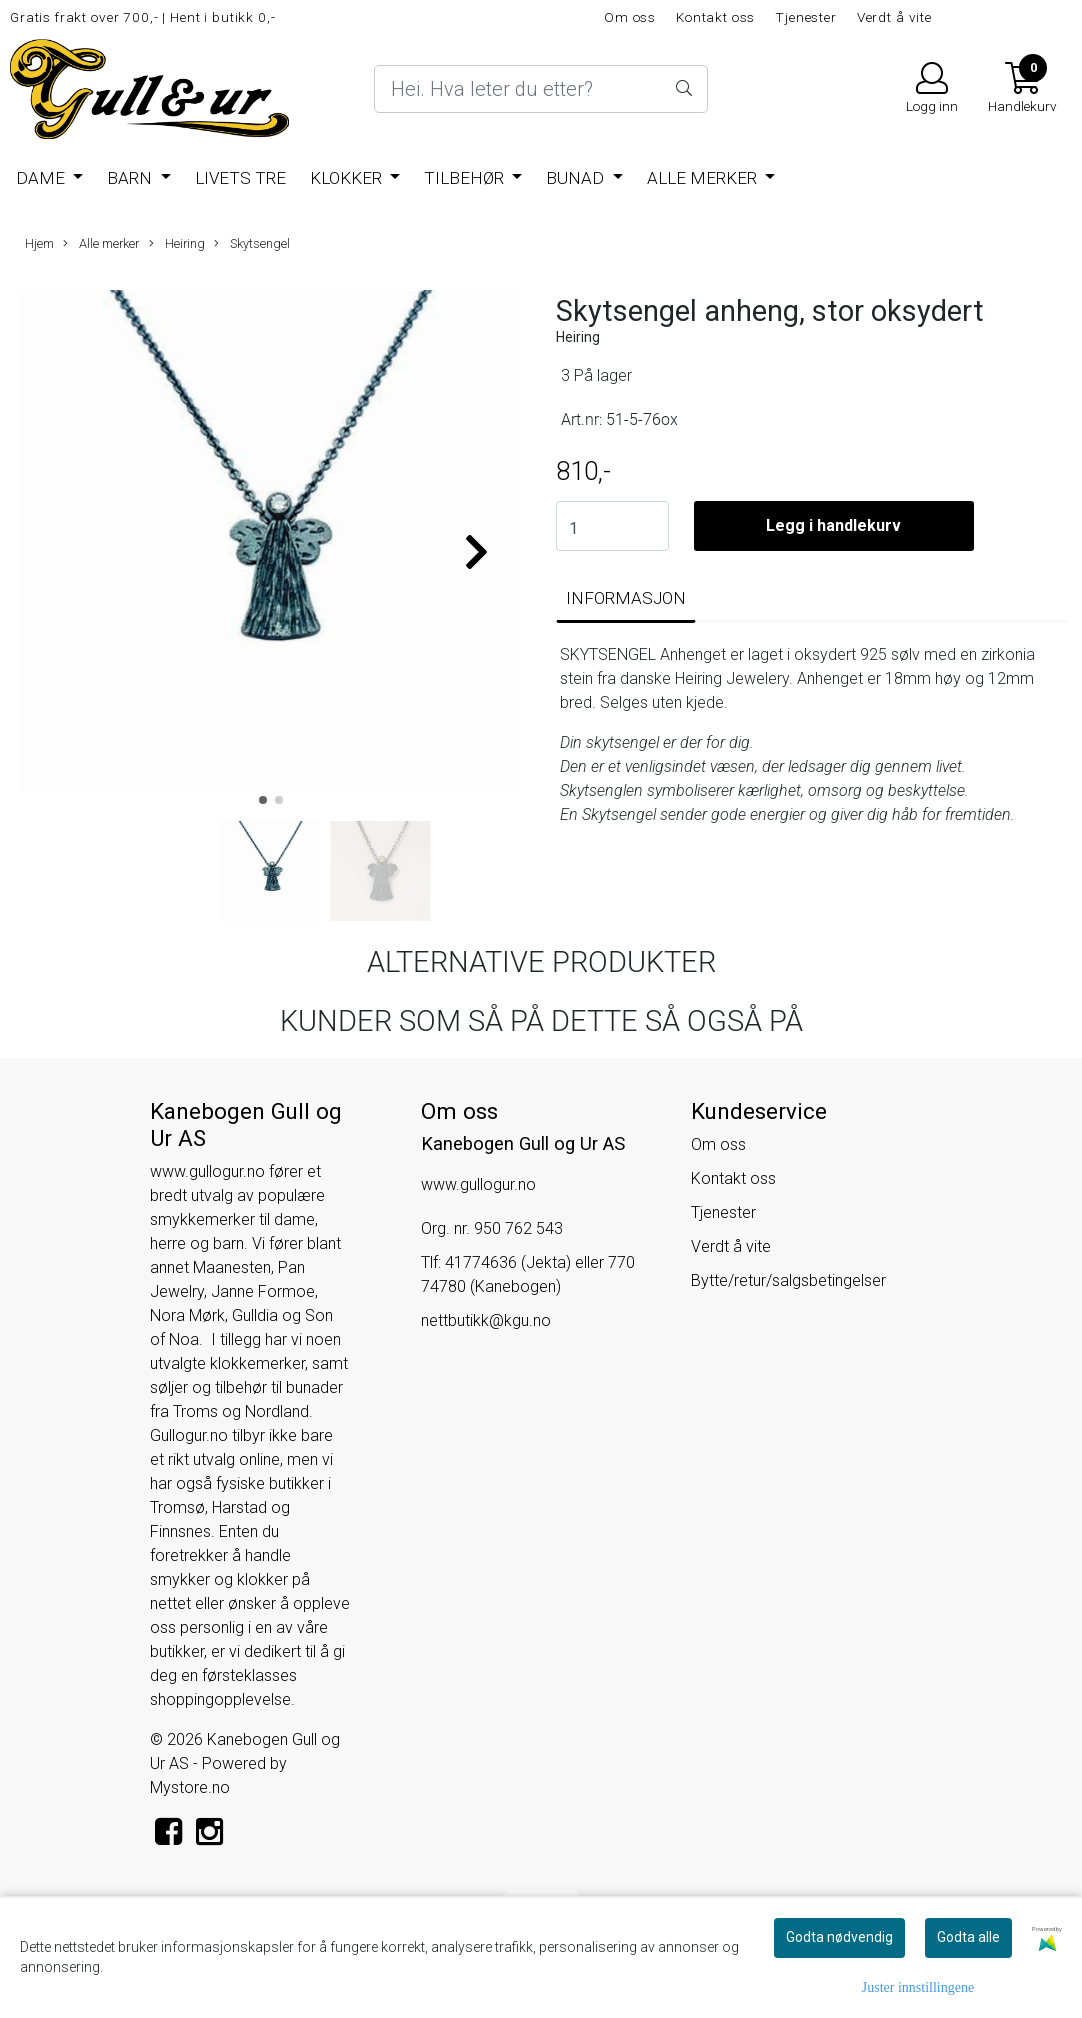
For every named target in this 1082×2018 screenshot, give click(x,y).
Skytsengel (252, 244)
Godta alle (968, 1937)
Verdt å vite (894, 17)
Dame (42, 178)
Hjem (39, 243)
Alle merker (704, 178)
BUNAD (577, 178)
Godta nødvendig (839, 1937)
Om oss (630, 17)
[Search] (541, 89)
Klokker (348, 178)
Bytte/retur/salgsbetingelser (788, 1280)
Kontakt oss (715, 17)
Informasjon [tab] (626, 598)
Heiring (177, 244)
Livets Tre (240, 178)
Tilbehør (466, 178)
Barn (131, 178)
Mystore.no (190, 1787)
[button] (263, 800)
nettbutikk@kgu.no (486, 1320)
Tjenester (806, 17)
